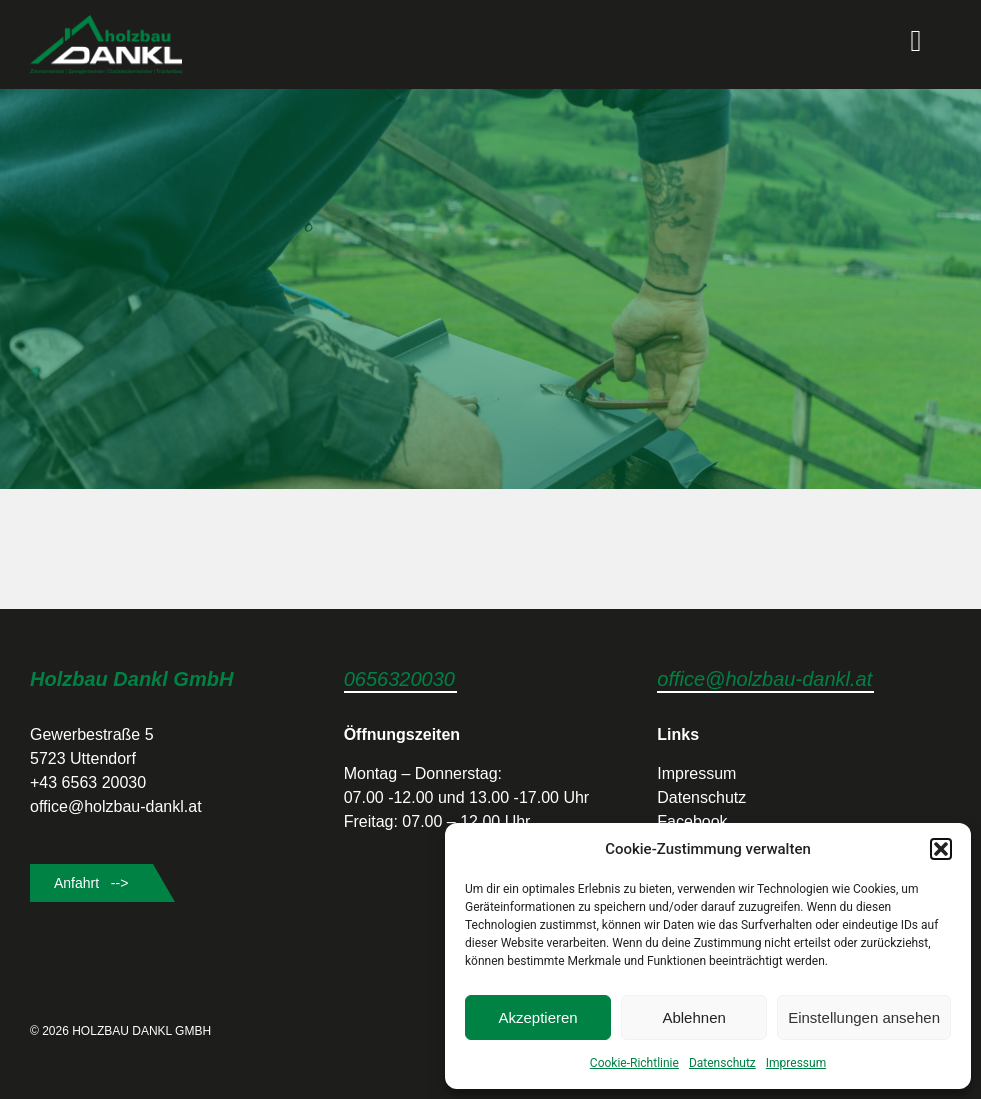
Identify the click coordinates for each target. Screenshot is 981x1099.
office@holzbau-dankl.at (764, 679)
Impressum (796, 1063)
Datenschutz (722, 1063)
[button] (941, 849)
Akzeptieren (537, 1017)
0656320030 (399, 679)
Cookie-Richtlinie (634, 1063)
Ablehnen (693, 1017)
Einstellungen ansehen (864, 1017)
